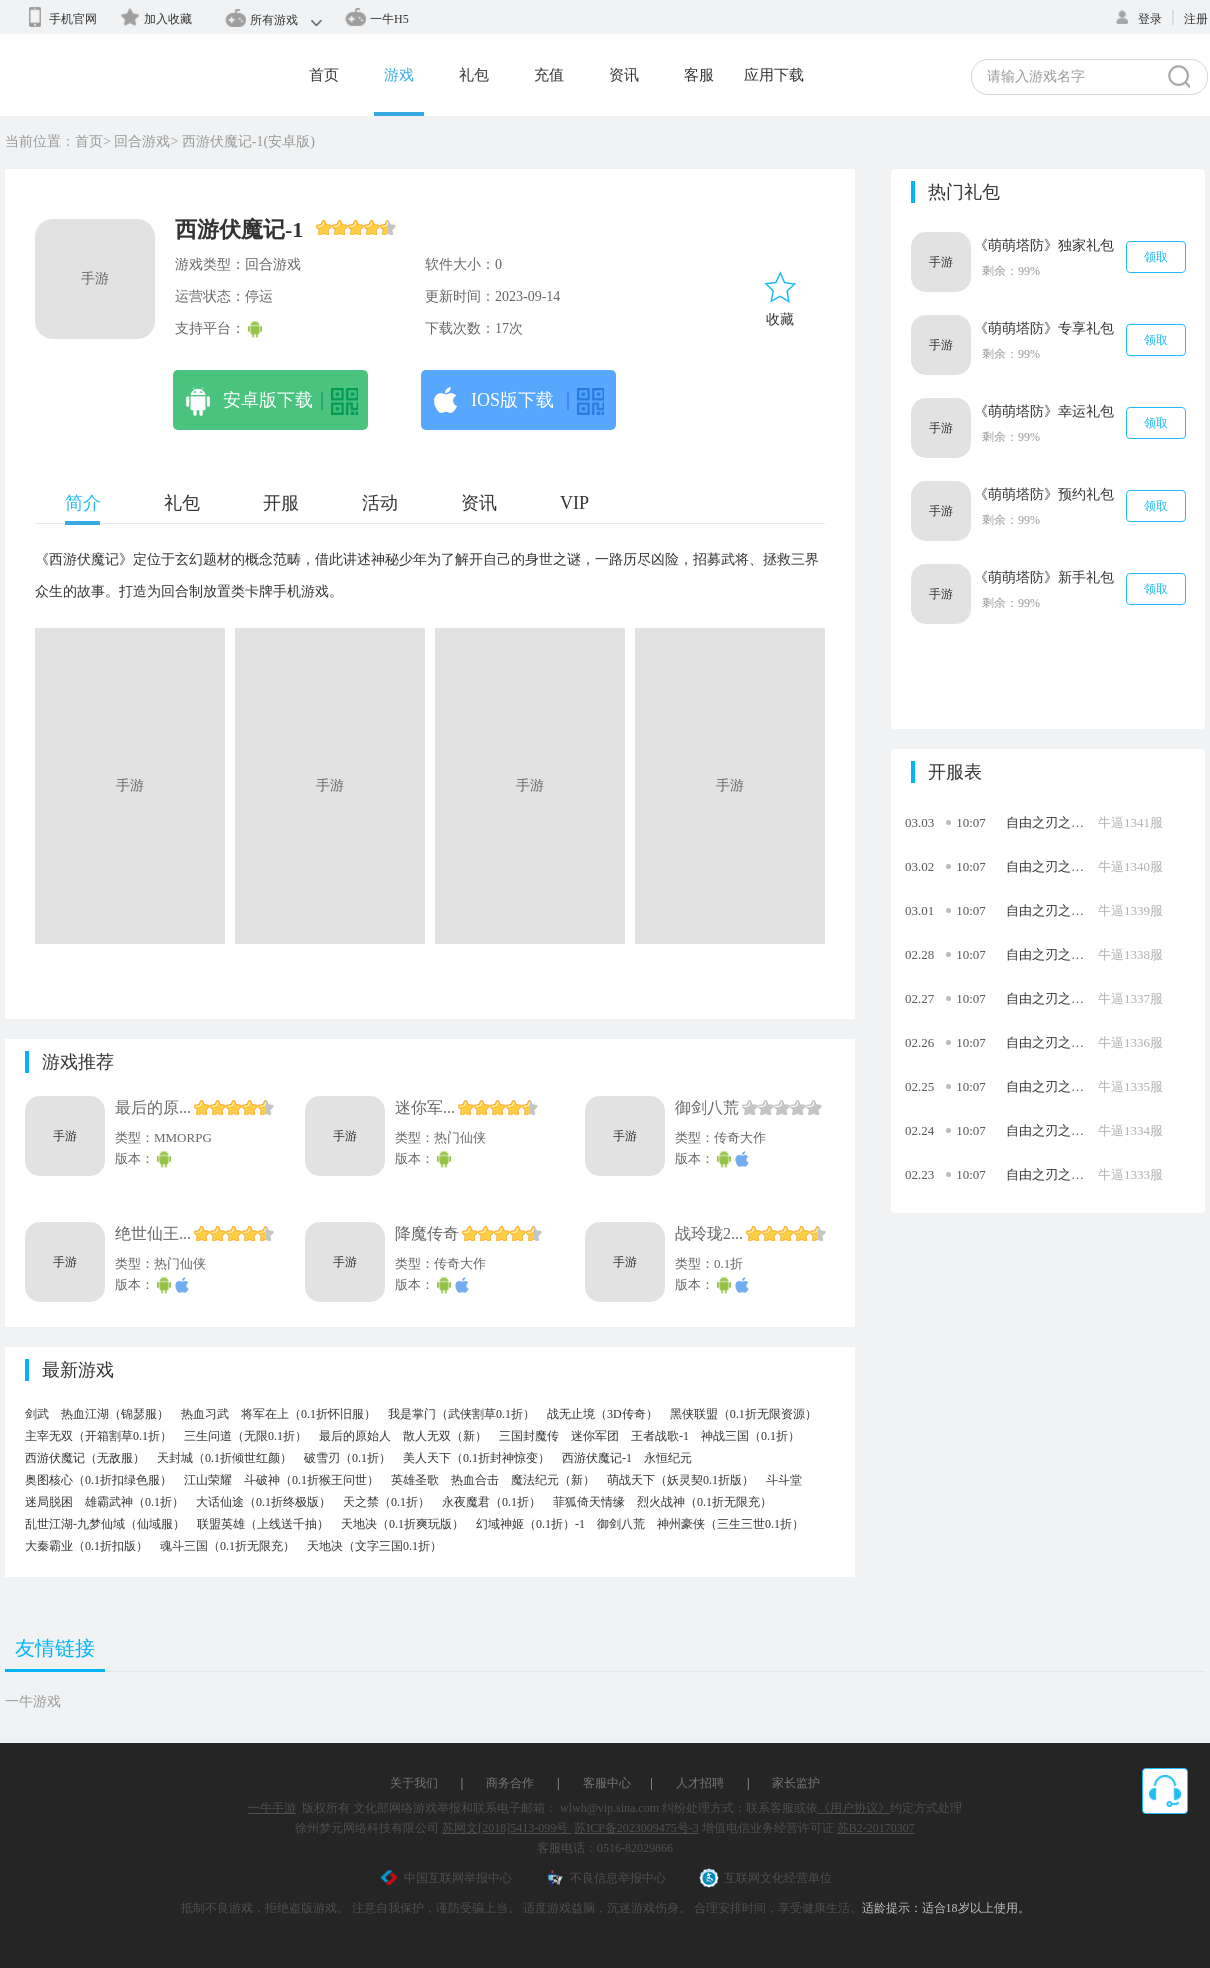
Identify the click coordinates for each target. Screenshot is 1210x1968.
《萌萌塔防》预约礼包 (1044, 494)
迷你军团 (595, 1436)
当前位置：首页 (54, 141)
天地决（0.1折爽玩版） (402, 1524)
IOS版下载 (519, 402)
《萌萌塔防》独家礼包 (1044, 245)
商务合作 (510, 1783)
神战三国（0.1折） (750, 1436)
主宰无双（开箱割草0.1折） (98, 1436)
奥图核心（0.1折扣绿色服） (98, 1480)
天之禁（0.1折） (386, 1502)
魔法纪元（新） (553, 1480)
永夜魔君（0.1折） (491, 1502)
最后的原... (153, 1107)
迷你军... (425, 1107)
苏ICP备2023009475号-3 (636, 1828)
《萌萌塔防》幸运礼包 (1044, 411)
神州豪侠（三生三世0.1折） (730, 1524)
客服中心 (607, 1783)
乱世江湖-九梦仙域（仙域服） (105, 1524)
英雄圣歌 (415, 1480)
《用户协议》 (854, 1808)
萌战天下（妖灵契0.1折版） (680, 1480)
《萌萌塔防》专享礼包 (1044, 328)
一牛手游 (272, 1808)
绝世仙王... (153, 1233)
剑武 (37, 1414)
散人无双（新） (445, 1436)
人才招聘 (700, 1783)
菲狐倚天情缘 (589, 1502)
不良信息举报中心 (605, 1878)
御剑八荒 (707, 1107)
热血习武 (205, 1414)
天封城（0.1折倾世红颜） (224, 1458)
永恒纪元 (668, 1458)
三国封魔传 (529, 1436)
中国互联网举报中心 (445, 1878)
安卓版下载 (272, 402)
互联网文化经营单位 (765, 1878)
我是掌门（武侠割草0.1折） (461, 1414)
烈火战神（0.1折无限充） (704, 1502)
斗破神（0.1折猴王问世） (311, 1480)
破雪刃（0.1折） (347, 1458)
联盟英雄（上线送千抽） (263, 1524)
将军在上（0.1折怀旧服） (308, 1414)
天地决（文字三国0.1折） (374, 1546)
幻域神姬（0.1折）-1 (530, 1524)
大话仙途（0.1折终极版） (263, 1502)
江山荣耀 (208, 1480)
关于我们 (414, 1783)
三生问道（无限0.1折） (245, 1436)
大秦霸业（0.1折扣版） (86, 1546)
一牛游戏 (33, 1702)
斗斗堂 (784, 1480)
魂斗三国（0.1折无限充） (227, 1546)
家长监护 (796, 1783)
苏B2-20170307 (876, 1828)
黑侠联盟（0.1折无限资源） (743, 1414)
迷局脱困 (49, 1502)
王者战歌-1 (660, 1436)
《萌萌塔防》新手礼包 (1044, 577)
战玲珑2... (709, 1233)
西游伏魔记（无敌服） (85, 1458)
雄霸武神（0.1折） (134, 1502)
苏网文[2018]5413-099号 (506, 1828)
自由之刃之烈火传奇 (1064, 822)
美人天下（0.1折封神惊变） (476, 1458)
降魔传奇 (427, 1233)
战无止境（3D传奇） (602, 1414)
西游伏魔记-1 (597, 1458)
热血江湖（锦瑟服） (115, 1414)
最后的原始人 (355, 1436)
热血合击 (475, 1480)
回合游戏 (142, 141)
